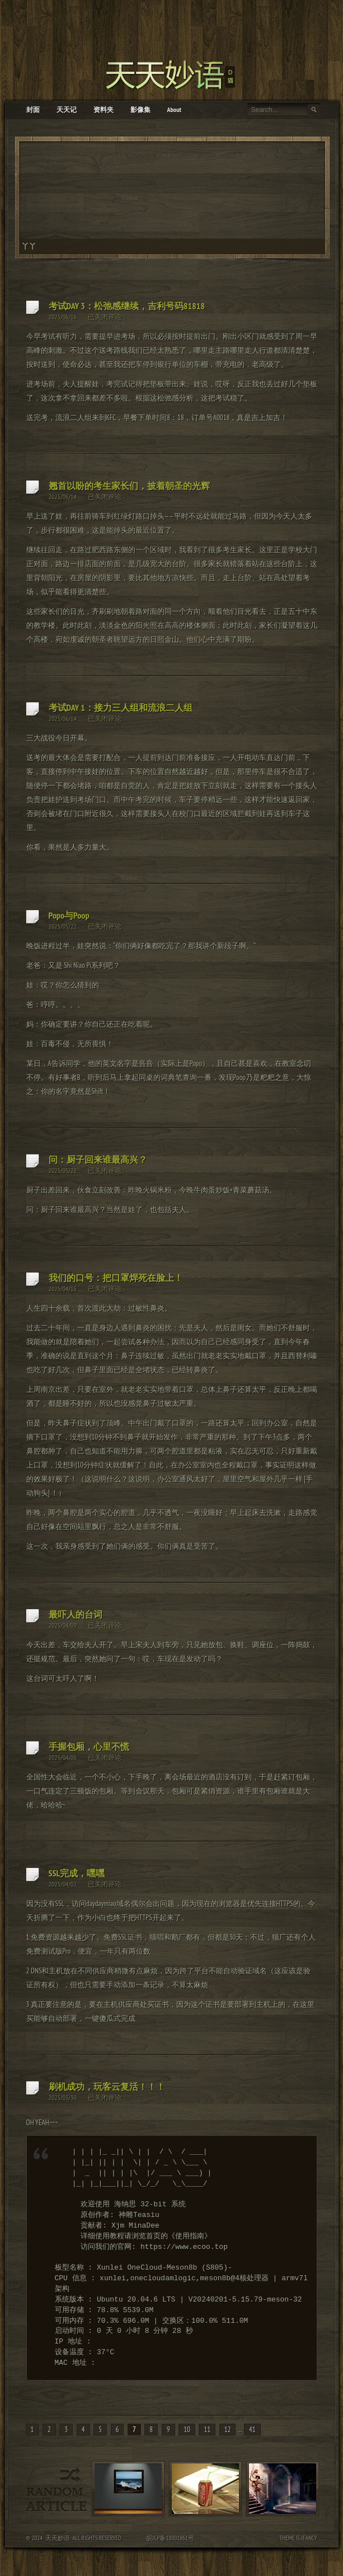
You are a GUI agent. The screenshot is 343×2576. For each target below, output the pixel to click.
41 (252, 2429)
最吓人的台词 (75, 1614)
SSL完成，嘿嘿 (77, 1873)
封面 (33, 109)
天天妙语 (57, 2538)
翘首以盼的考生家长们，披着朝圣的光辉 (129, 485)
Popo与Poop (69, 915)
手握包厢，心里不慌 (89, 1746)
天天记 (67, 109)
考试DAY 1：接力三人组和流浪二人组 (120, 707)
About (174, 109)
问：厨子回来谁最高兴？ (98, 1159)
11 (207, 2429)
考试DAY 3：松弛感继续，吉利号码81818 (127, 305)
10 (187, 2429)
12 (227, 2429)
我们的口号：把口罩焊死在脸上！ (116, 1277)
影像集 (140, 109)
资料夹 (103, 109)
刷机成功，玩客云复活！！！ (107, 2086)
